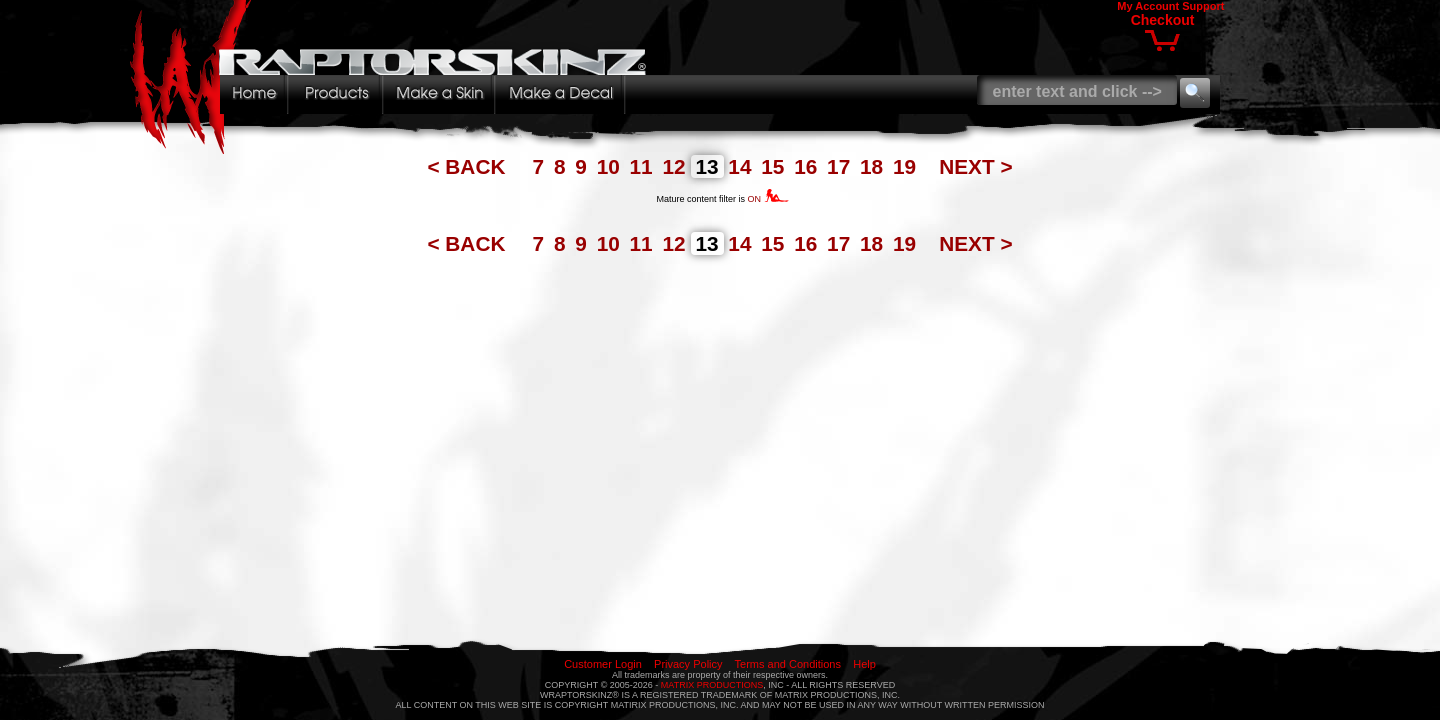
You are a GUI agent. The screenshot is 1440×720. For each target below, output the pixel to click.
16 (808, 166)
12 (676, 166)
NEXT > (975, 166)
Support (1203, 6)
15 (775, 166)
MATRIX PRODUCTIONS (712, 685)
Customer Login (603, 664)
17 (841, 166)
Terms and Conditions (788, 664)
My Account (1148, 6)
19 (907, 166)
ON (768, 199)
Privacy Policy (688, 664)
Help (864, 664)
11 (644, 166)
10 (611, 166)
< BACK (469, 166)
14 (742, 166)
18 (874, 166)
